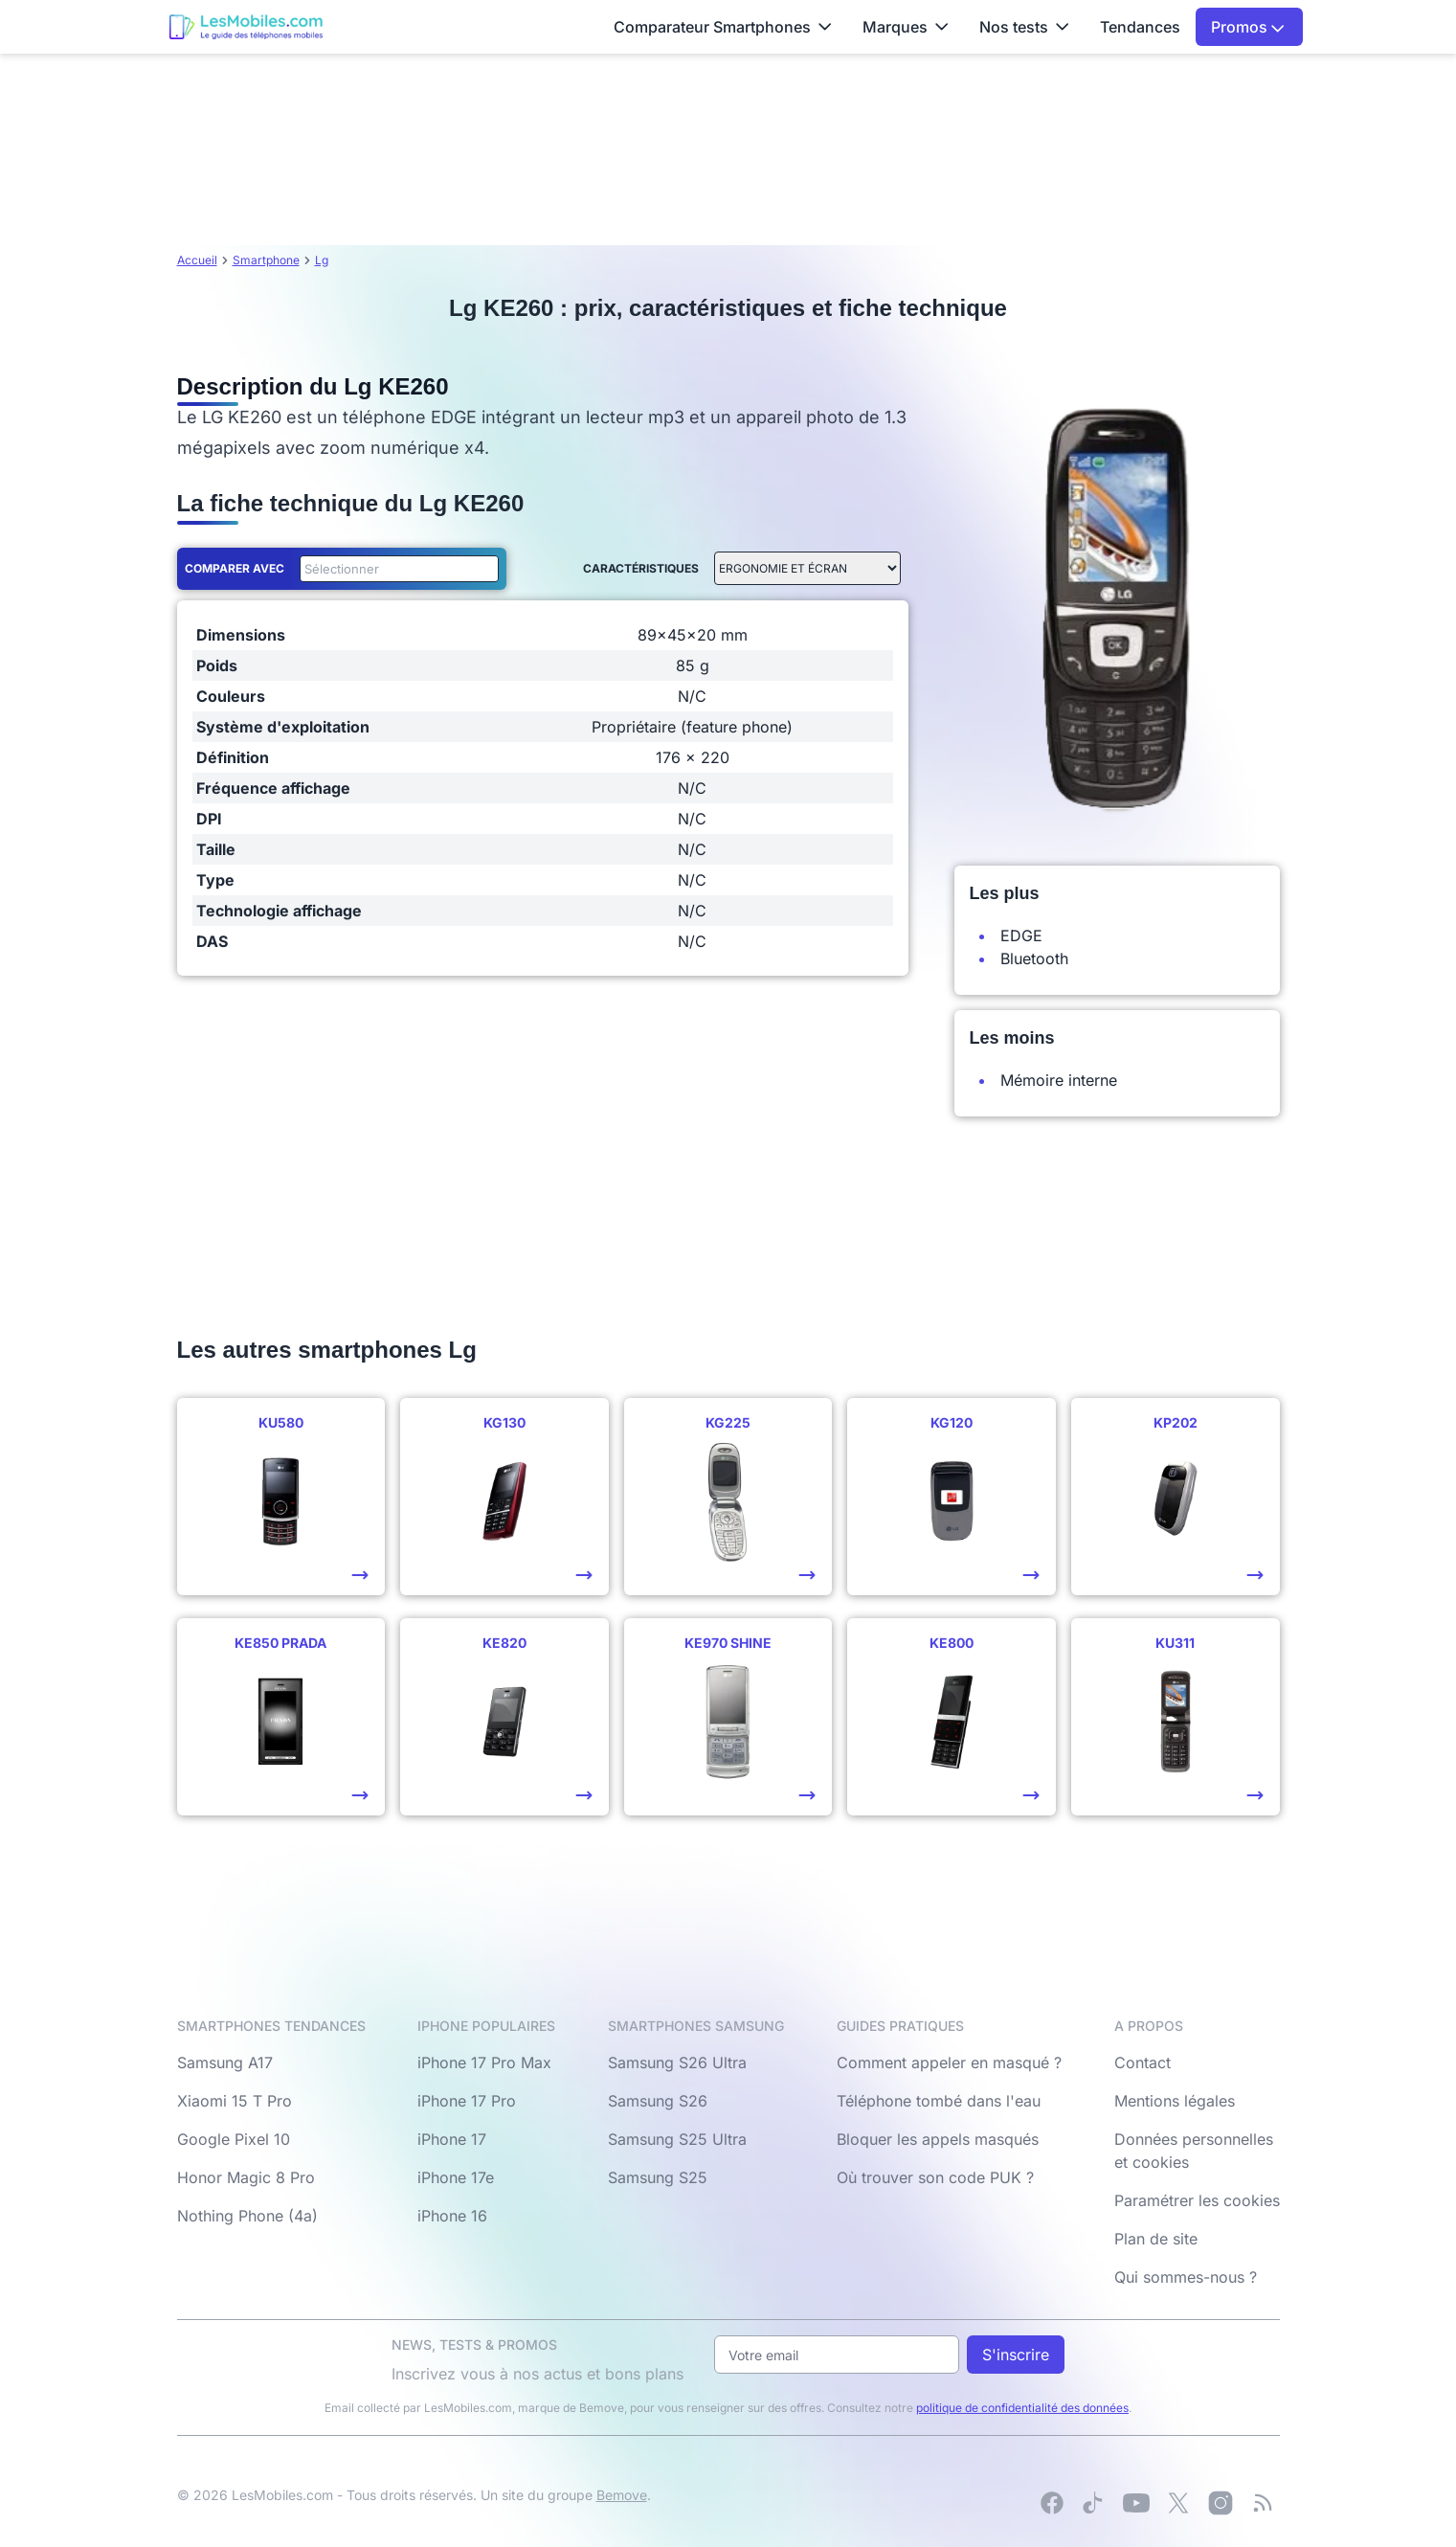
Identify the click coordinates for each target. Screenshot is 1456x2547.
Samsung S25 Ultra (677, 2139)
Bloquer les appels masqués (938, 2139)
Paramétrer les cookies (1197, 2200)
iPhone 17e (455, 2177)
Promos (1248, 26)
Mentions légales (1174, 2100)
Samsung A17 (225, 2062)
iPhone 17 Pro (466, 2100)
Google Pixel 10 (233, 2139)
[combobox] (395, 568)
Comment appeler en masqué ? (949, 2062)
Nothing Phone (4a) (247, 2215)
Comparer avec (234, 568)
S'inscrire (1015, 2354)
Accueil (197, 260)
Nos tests (1024, 26)
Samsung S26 (657, 2100)
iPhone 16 (452, 2215)
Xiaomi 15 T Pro (234, 2100)
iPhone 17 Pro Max (484, 2062)
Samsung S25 (657, 2177)
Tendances (1140, 26)
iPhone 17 (451, 2139)
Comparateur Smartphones (723, 26)
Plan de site (1156, 2238)
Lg (321, 260)
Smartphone (266, 260)
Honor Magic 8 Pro (246, 2177)
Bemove (621, 2495)
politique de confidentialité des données (1022, 2407)
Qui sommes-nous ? (1185, 2277)
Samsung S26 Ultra (677, 2062)
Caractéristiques (641, 568)
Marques (905, 26)
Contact (1142, 2062)
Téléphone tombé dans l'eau (939, 2100)
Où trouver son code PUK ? (935, 2177)
